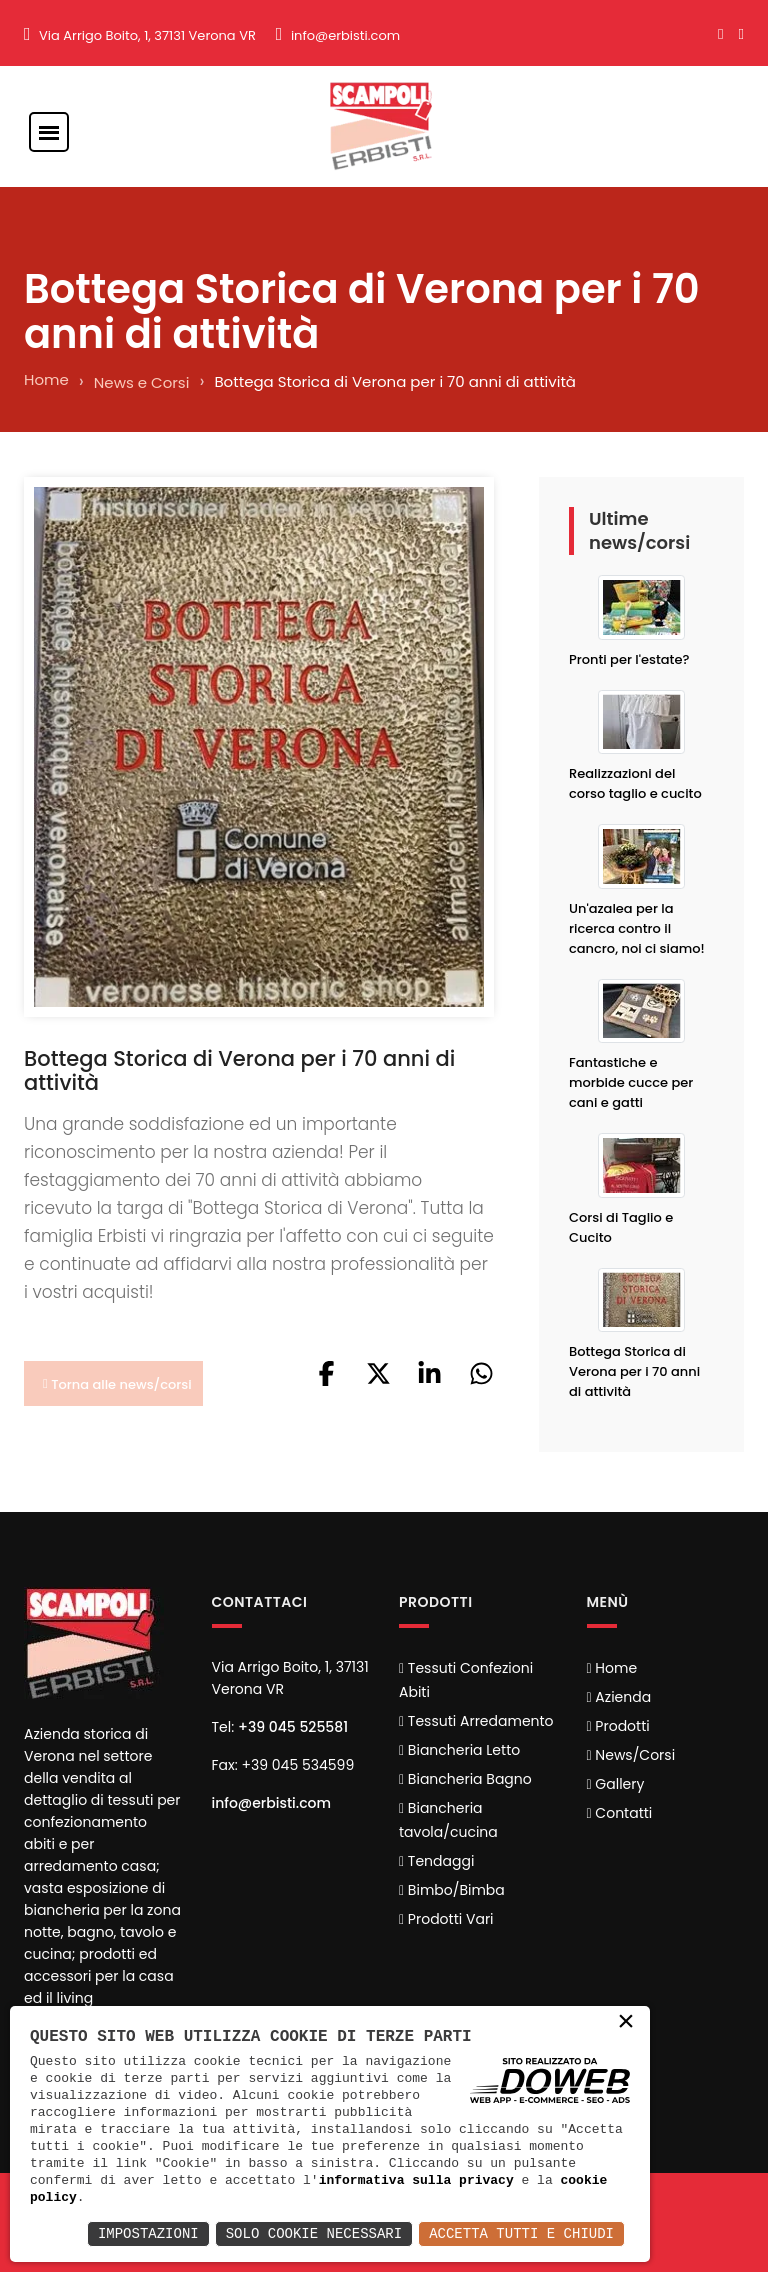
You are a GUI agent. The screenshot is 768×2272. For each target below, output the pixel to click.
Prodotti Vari (446, 1919)
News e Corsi (142, 382)
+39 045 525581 (293, 1727)
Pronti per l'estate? (629, 659)
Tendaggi (436, 1861)
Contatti (620, 1813)
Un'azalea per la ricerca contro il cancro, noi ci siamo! (637, 928)
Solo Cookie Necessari (314, 2233)
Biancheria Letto (459, 1750)
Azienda (619, 1697)
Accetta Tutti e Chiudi (521, 2233)
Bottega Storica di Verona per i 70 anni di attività (634, 1371)
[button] (326, 1380)
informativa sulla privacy (416, 2180)
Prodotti (618, 1726)
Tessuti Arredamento (476, 1721)
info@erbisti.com (345, 35)
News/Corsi (631, 1755)
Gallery (616, 1784)
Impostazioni (148, 2233)
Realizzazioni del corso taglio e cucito (635, 783)
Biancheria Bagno (465, 1779)
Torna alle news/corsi (117, 1384)
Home (46, 379)
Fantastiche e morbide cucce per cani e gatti (631, 1082)
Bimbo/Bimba (452, 1890)
